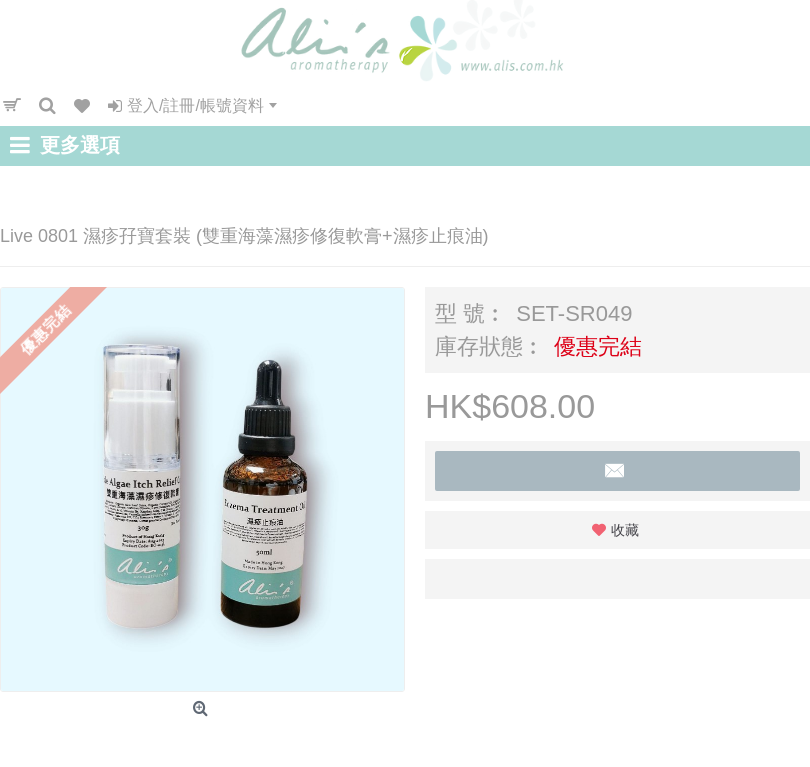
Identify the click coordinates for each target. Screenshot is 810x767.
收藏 (625, 530)
